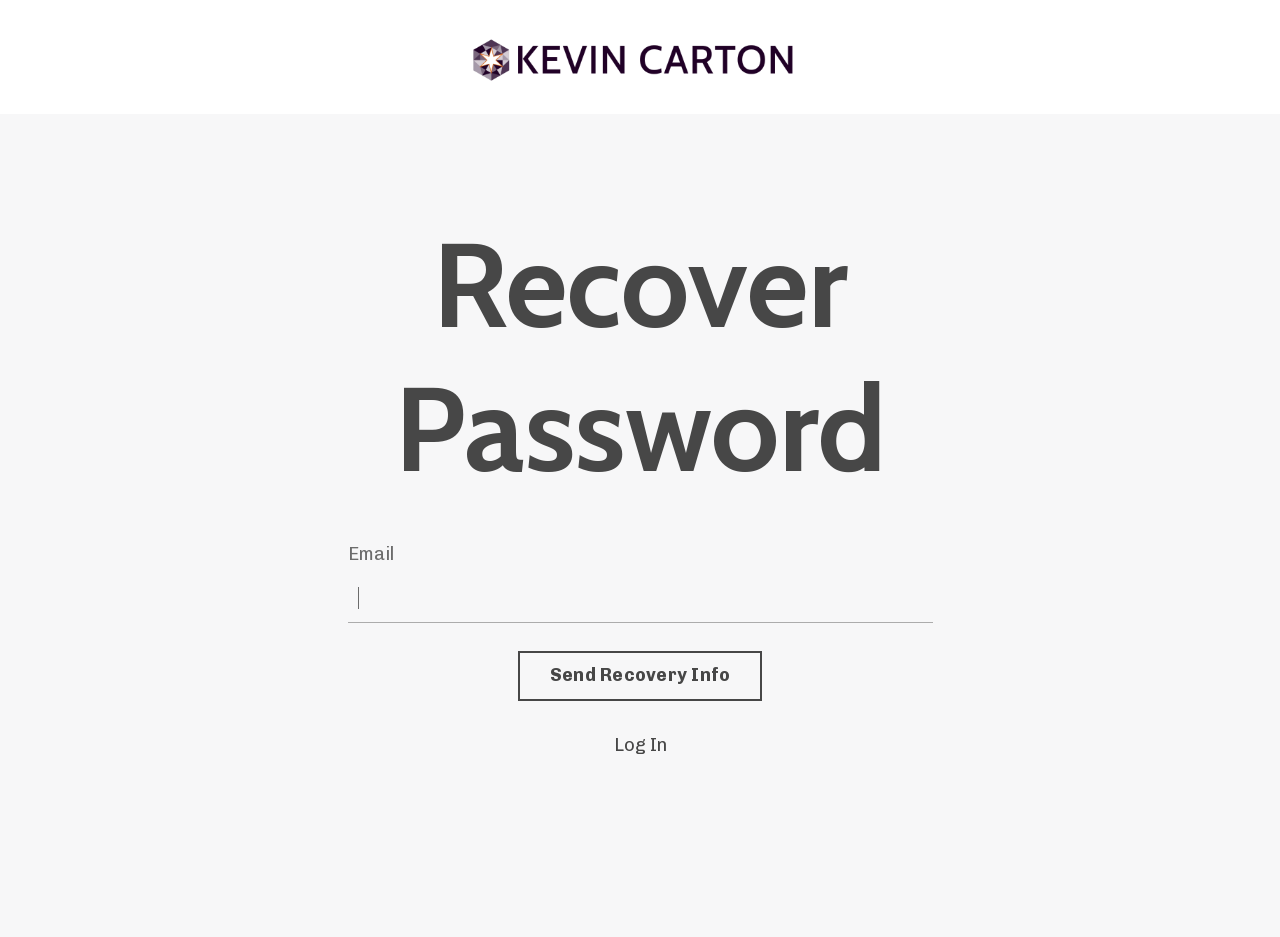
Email (371, 554)
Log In (640, 745)
